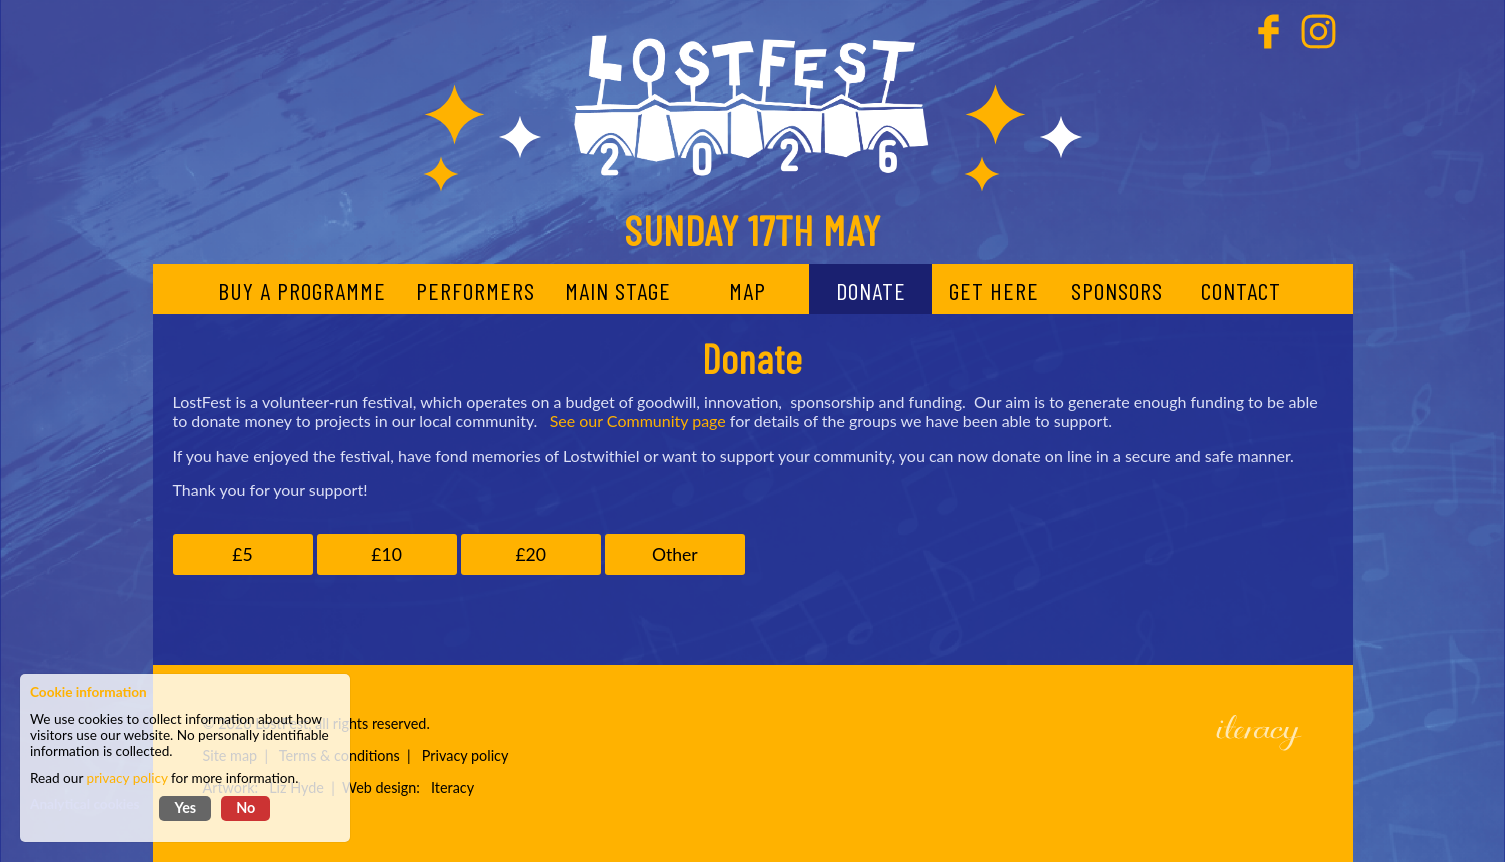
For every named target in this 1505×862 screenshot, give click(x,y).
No (245, 807)
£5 (242, 554)
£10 (386, 554)
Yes (185, 807)
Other (675, 554)
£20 (530, 554)
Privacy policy (465, 755)
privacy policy (127, 778)
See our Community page (638, 420)
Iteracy (452, 787)
